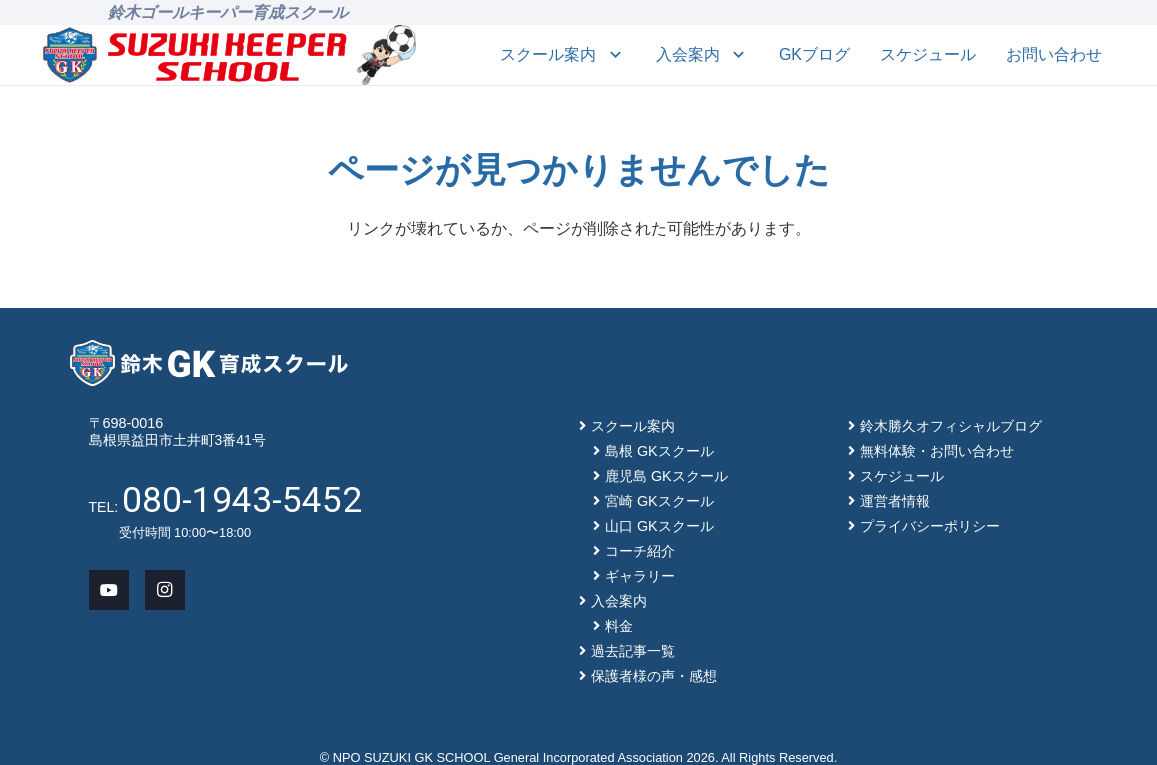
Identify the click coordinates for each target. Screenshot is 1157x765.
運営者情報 (895, 501)
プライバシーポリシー (930, 526)
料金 (619, 626)
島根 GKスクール (659, 451)
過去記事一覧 (633, 651)
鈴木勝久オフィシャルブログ (951, 426)
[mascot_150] (386, 55)
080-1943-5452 (242, 500)
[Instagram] (165, 590)
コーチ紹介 (640, 551)
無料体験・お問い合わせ (937, 451)
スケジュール (902, 476)
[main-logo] (194, 55)
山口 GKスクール (659, 526)
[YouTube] (109, 590)
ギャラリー (640, 576)
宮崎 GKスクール (659, 501)
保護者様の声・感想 (654, 676)
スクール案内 (633, 426)
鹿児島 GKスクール (666, 476)
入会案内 (619, 601)
